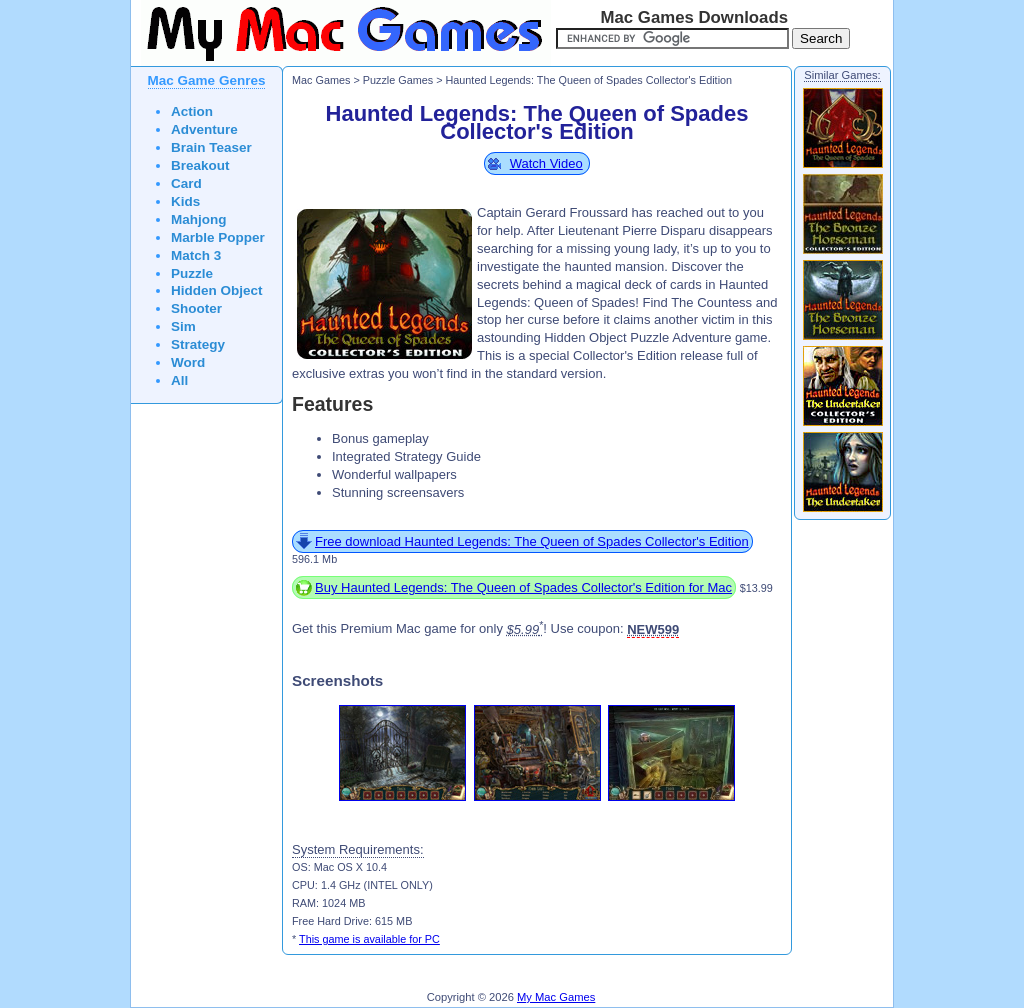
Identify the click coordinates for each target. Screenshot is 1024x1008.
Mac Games (321, 80)
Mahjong (199, 219)
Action (192, 111)
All (179, 380)
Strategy (198, 344)
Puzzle (192, 273)
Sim (183, 326)
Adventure (204, 129)
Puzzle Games (398, 80)
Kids (185, 201)
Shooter (196, 308)
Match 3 (196, 255)
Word (188, 362)
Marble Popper (218, 237)
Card (186, 183)
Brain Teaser (211, 147)
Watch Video (546, 163)
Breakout (200, 165)
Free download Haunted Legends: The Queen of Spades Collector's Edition (532, 541)
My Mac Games (556, 997)
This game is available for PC (369, 939)
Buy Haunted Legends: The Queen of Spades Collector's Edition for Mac (523, 587)
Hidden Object (217, 290)
